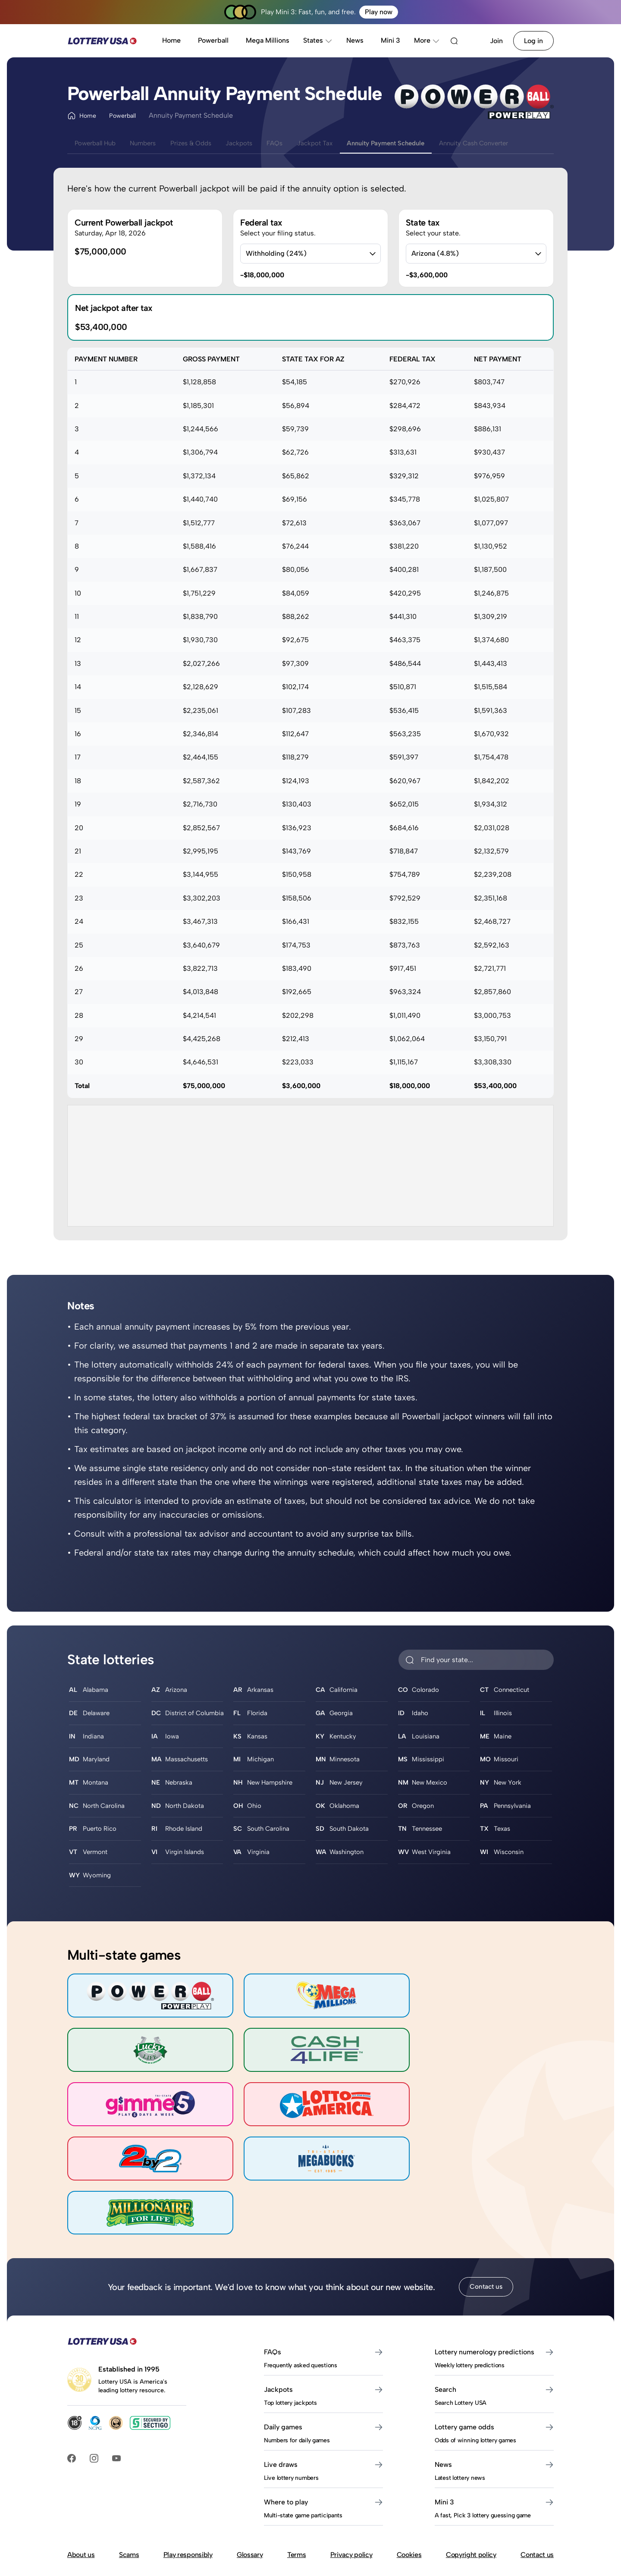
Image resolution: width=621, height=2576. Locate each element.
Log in (533, 41)
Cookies (409, 2487)
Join (496, 41)
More (427, 40)
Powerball (213, 40)
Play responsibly (188, 2487)
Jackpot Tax (345, 143)
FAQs (301, 143)
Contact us (486, 2219)
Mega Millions (267, 40)
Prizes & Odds (207, 143)
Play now (378, 12)
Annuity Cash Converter (521, 143)
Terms (296, 2487)
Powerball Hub (98, 143)
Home (171, 40)
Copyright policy (471, 2487)
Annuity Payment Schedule (424, 143)
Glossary (250, 2487)
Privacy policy (351, 2487)
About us (80, 2487)
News (355, 40)
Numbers (152, 143)
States (317, 40)
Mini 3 (390, 40)
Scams (129, 2487)
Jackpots (261, 143)
